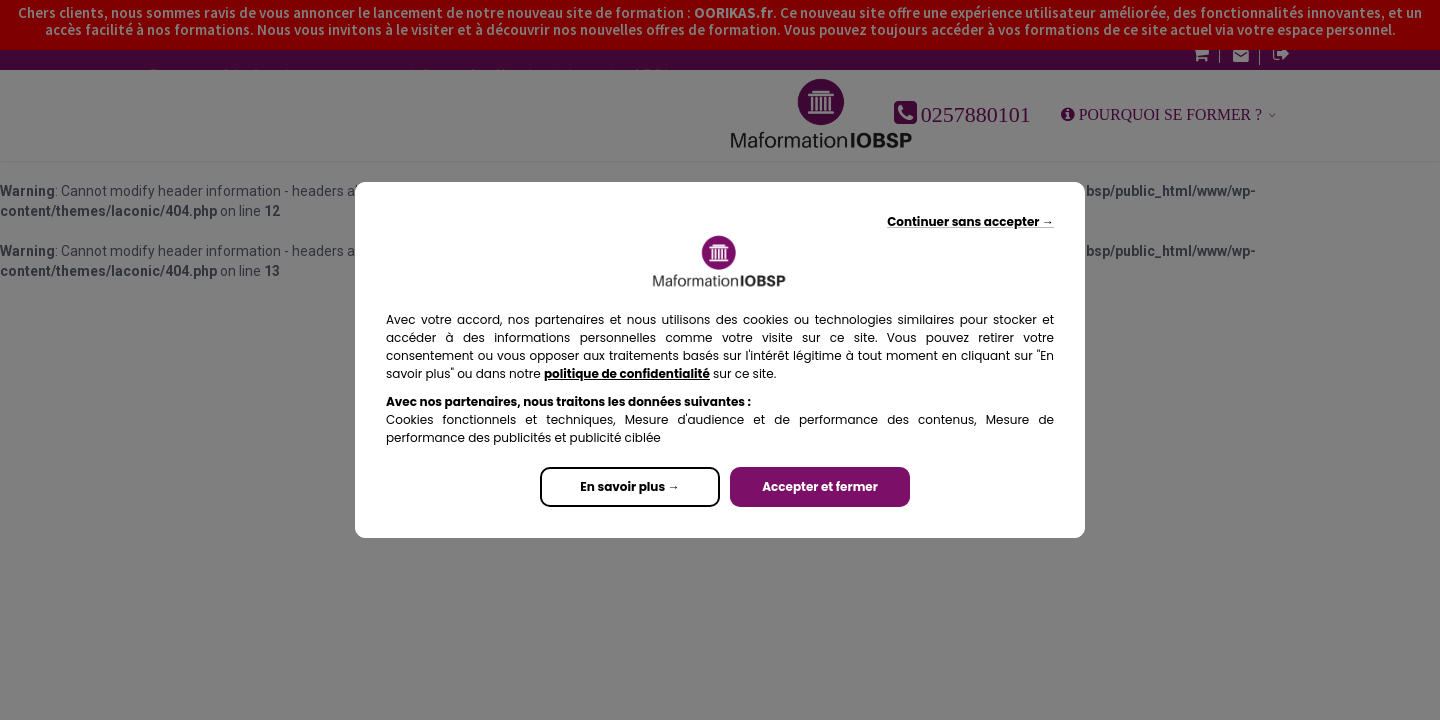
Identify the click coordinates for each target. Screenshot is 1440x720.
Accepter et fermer (820, 486)
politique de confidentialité (627, 373)
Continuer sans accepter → (970, 221)
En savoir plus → (629, 486)
